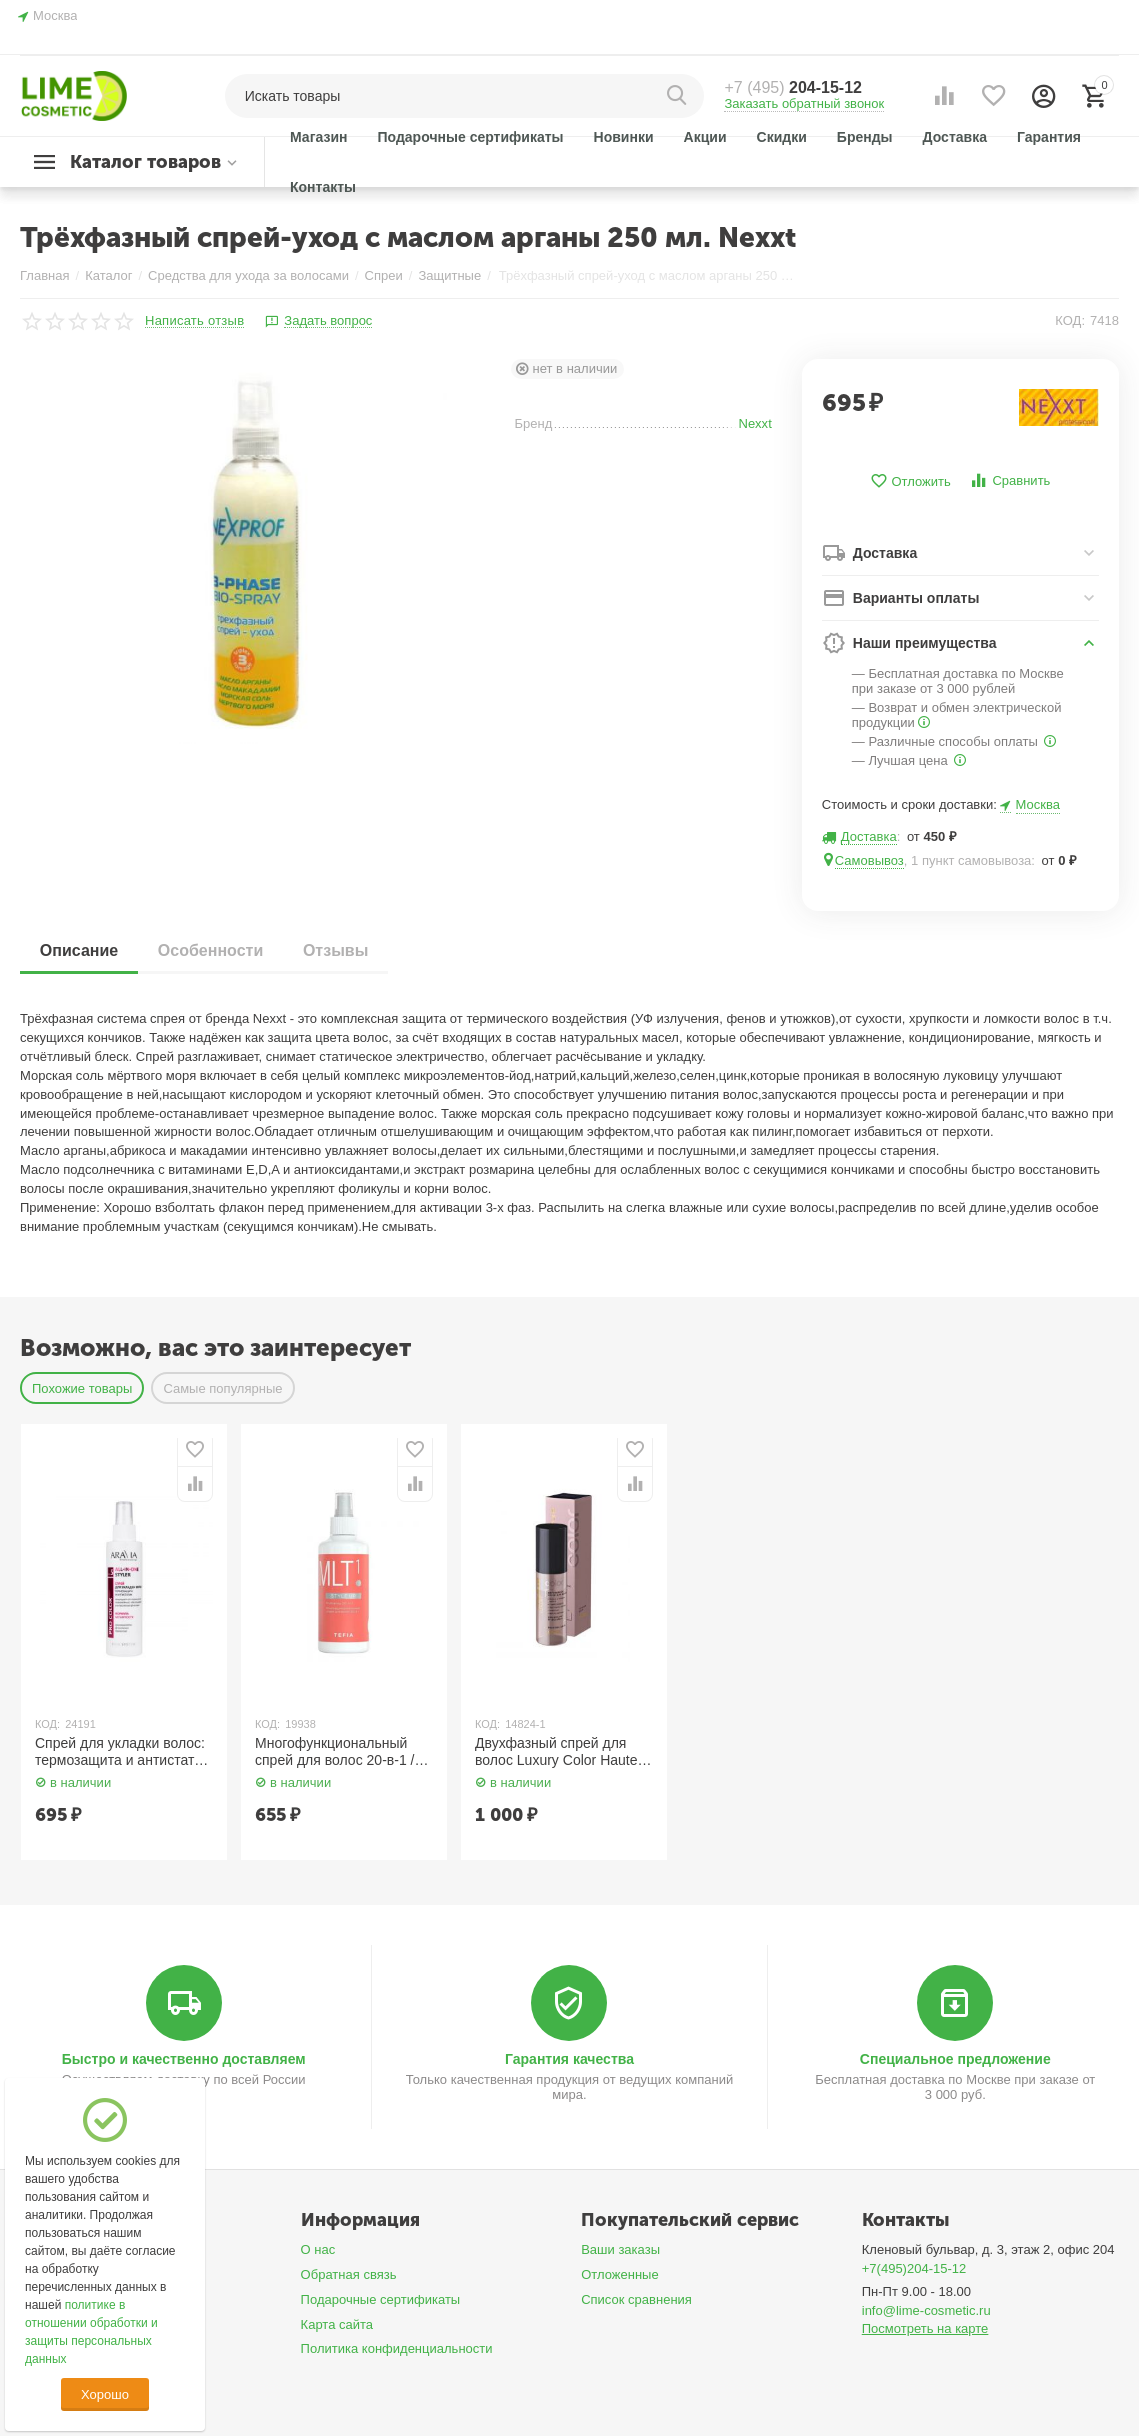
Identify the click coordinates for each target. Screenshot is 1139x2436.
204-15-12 (793, 87)
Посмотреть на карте (925, 2328)
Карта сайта (337, 2324)
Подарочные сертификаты (381, 2299)
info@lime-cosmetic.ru (926, 2310)
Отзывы (336, 950)
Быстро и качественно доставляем (184, 2059)
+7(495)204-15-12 (914, 2268)
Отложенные (620, 2274)
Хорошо (105, 2394)
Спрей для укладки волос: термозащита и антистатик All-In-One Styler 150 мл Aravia (121, 1752)
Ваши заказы (620, 2249)
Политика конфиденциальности (397, 2348)
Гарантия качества (569, 2059)
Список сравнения (636, 2299)
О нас (318, 2249)
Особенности (210, 950)
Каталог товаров (145, 162)
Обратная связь (349, 2274)
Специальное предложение (955, 2059)
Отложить (910, 481)
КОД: (1070, 320)
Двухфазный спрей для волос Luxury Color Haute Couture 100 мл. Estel (556, 1752)
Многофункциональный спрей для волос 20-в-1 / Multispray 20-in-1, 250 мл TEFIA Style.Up (337, 1752)
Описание (79, 950)
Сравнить (1009, 480)
